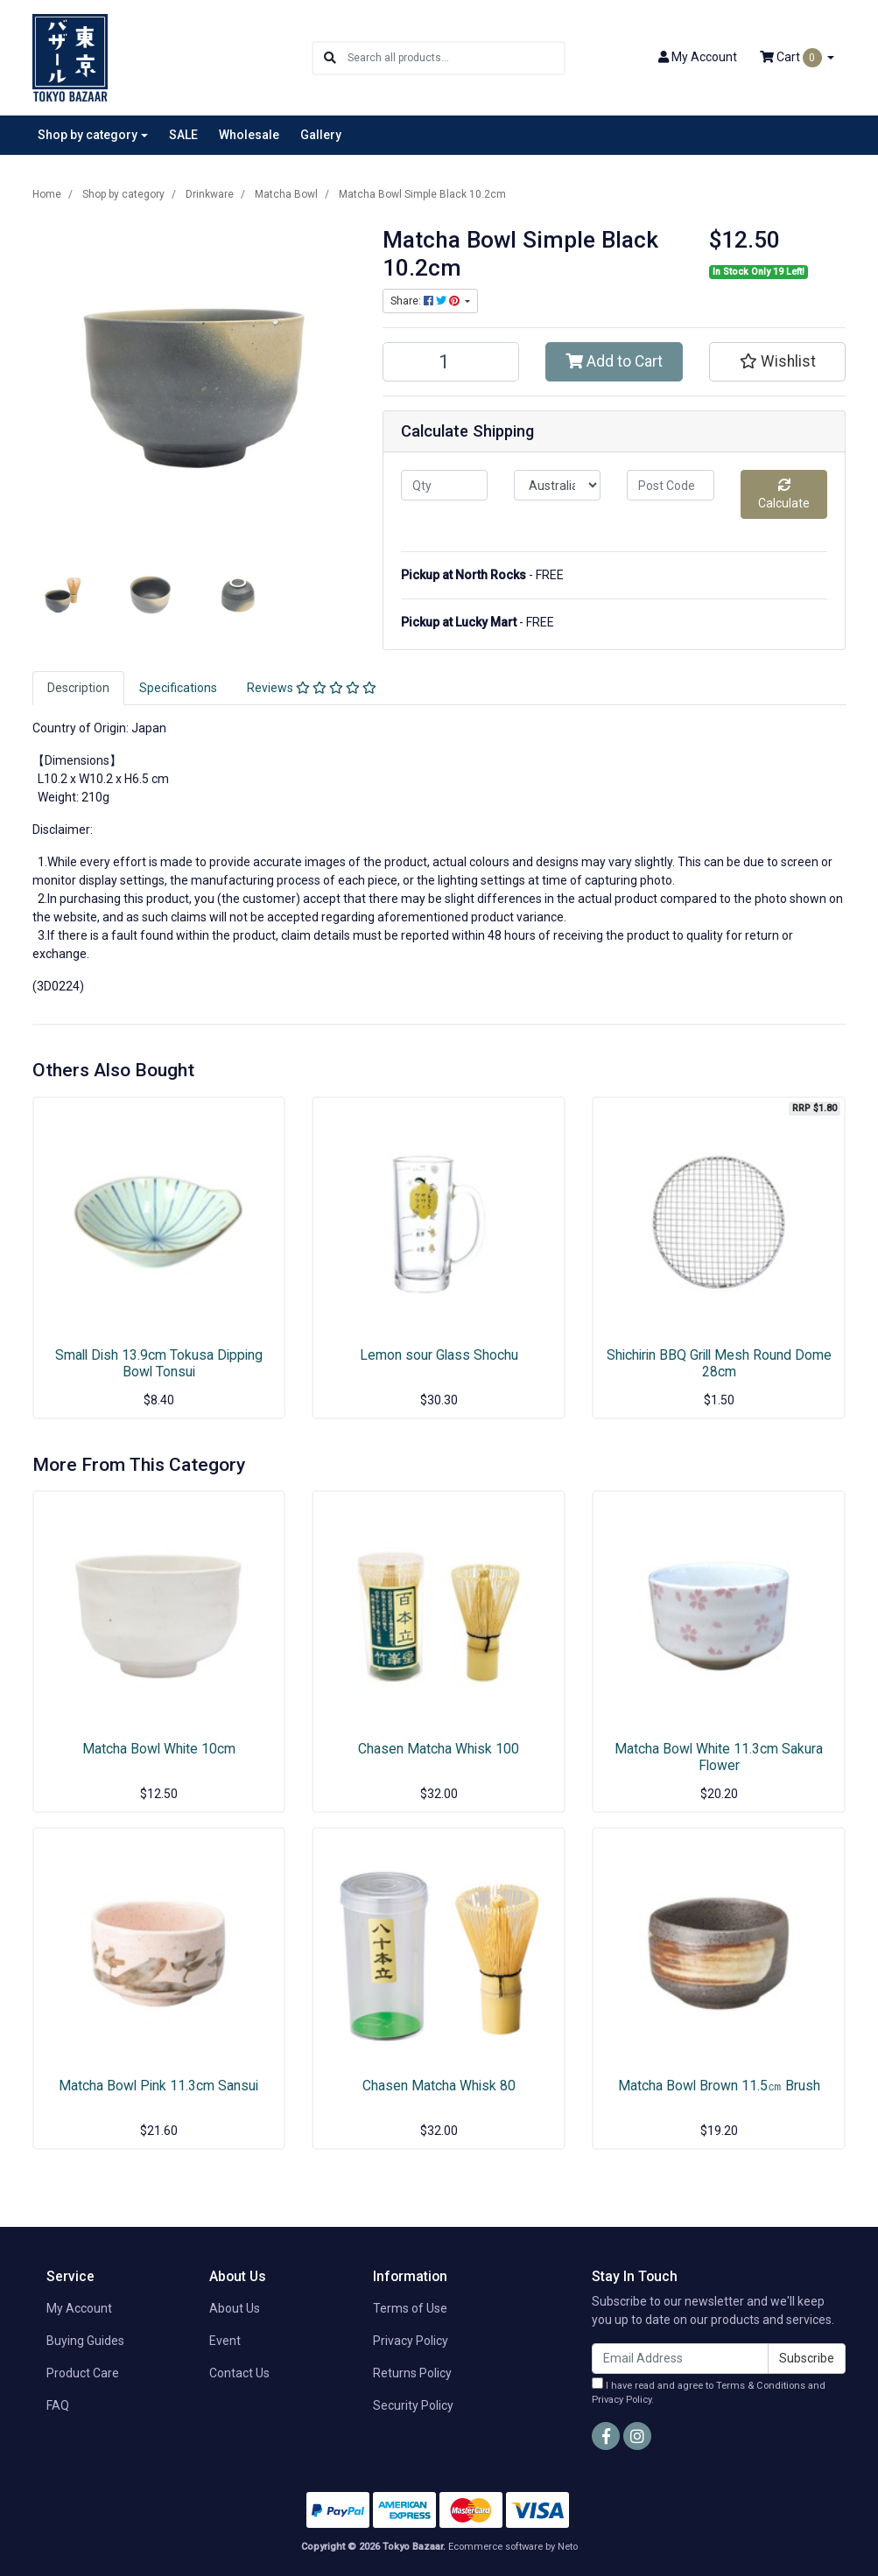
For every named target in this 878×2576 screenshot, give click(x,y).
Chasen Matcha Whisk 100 (438, 1748)
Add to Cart (614, 361)
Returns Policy (412, 2373)
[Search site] (330, 58)
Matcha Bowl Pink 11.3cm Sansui (158, 2085)
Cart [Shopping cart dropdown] (792, 57)
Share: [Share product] (426, 301)
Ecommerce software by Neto (513, 2546)
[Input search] (456, 58)
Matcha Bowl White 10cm (158, 1748)
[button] (777, 361)
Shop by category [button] (87, 135)
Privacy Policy (410, 2341)
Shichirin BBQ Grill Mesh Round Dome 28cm (719, 1363)
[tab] (78, 688)
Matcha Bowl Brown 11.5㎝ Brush (719, 2085)
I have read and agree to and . (708, 2391)
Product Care (82, 2373)
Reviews (311, 688)
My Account (79, 2308)
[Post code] (670, 485)
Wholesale (249, 135)
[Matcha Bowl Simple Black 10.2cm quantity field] (451, 362)
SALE (183, 135)
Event (225, 2341)
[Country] (557, 485)
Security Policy (413, 2405)
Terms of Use (410, 2308)
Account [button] (697, 57)
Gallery (320, 135)
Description (78, 688)
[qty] (444, 485)
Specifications (178, 688)
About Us (234, 2308)
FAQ (57, 2405)
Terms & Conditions (760, 2385)
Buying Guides (85, 2341)
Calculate (784, 494)
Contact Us (239, 2373)
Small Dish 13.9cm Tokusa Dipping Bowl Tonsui (159, 1363)
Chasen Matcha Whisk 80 (439, 2085)
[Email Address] (680, 2358)
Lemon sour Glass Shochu (439, 1355)
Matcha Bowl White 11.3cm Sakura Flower (719, 1757)
